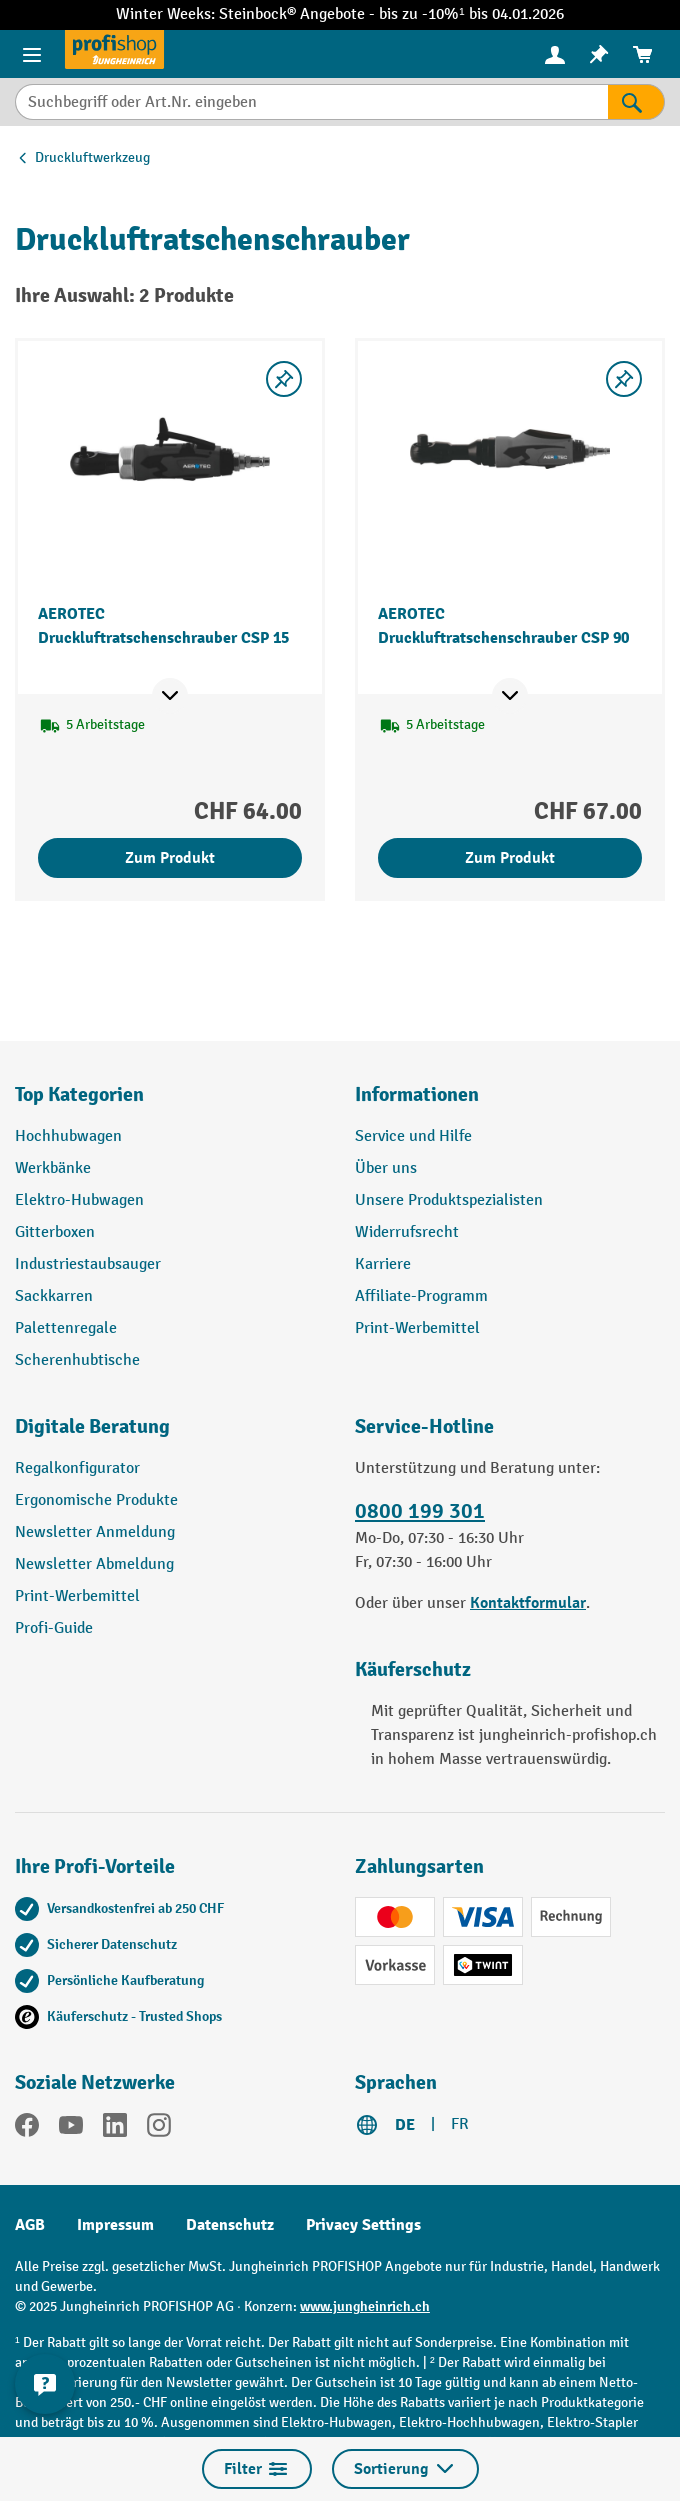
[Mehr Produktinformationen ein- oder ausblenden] (170, 696)
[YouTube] (71, 2129)
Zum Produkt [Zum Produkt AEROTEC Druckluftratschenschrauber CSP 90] (510, 858)
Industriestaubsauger (88, 1264)
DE (405, 2125)
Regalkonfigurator (77, 1468)
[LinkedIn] (115, 2129)
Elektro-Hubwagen (79, 1200)
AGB (30, 2225)
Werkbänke (53, 1168)
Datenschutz (230, 2225)
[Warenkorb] (643, 54)
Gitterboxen (55, 1232)
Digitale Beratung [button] (92, 1426)
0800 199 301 (420, 1511)
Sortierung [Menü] (405, 2469)
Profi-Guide (54, 1628)
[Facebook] (27, 2129)
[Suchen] (636, 102)
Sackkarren (54, 1296)
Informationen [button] (417, 1094)
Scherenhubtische (77, 1360)
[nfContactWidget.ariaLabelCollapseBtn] (45, 2384)
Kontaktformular (528, 1603)
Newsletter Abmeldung (94, 1564)
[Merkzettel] (599, 54)
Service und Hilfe (413, 1136)
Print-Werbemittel (417, 1328)
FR (460, 2124)
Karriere (383, 1264)
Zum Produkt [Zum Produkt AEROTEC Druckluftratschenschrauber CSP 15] (170, 858)
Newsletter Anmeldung (95, 1532)
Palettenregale (66, 1328)
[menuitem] (555, 54)
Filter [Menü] (257, 2469)
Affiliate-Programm (421, 1296)
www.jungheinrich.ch (365, 2306)
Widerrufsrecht (407, 1232)
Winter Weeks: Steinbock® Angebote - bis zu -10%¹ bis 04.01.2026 (339, 14)
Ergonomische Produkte (96, 1500)
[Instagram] (159, 2129)
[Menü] (32, 54)
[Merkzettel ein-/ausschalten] (284, 379)
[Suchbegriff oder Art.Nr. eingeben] (311, 102)
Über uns (386, 1168)
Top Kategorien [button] (79, 1094)
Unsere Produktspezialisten (449, 1200)
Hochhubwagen (68, 1136)
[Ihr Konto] (555, 54)
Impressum (115, 2225)
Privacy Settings (363, 2225)
